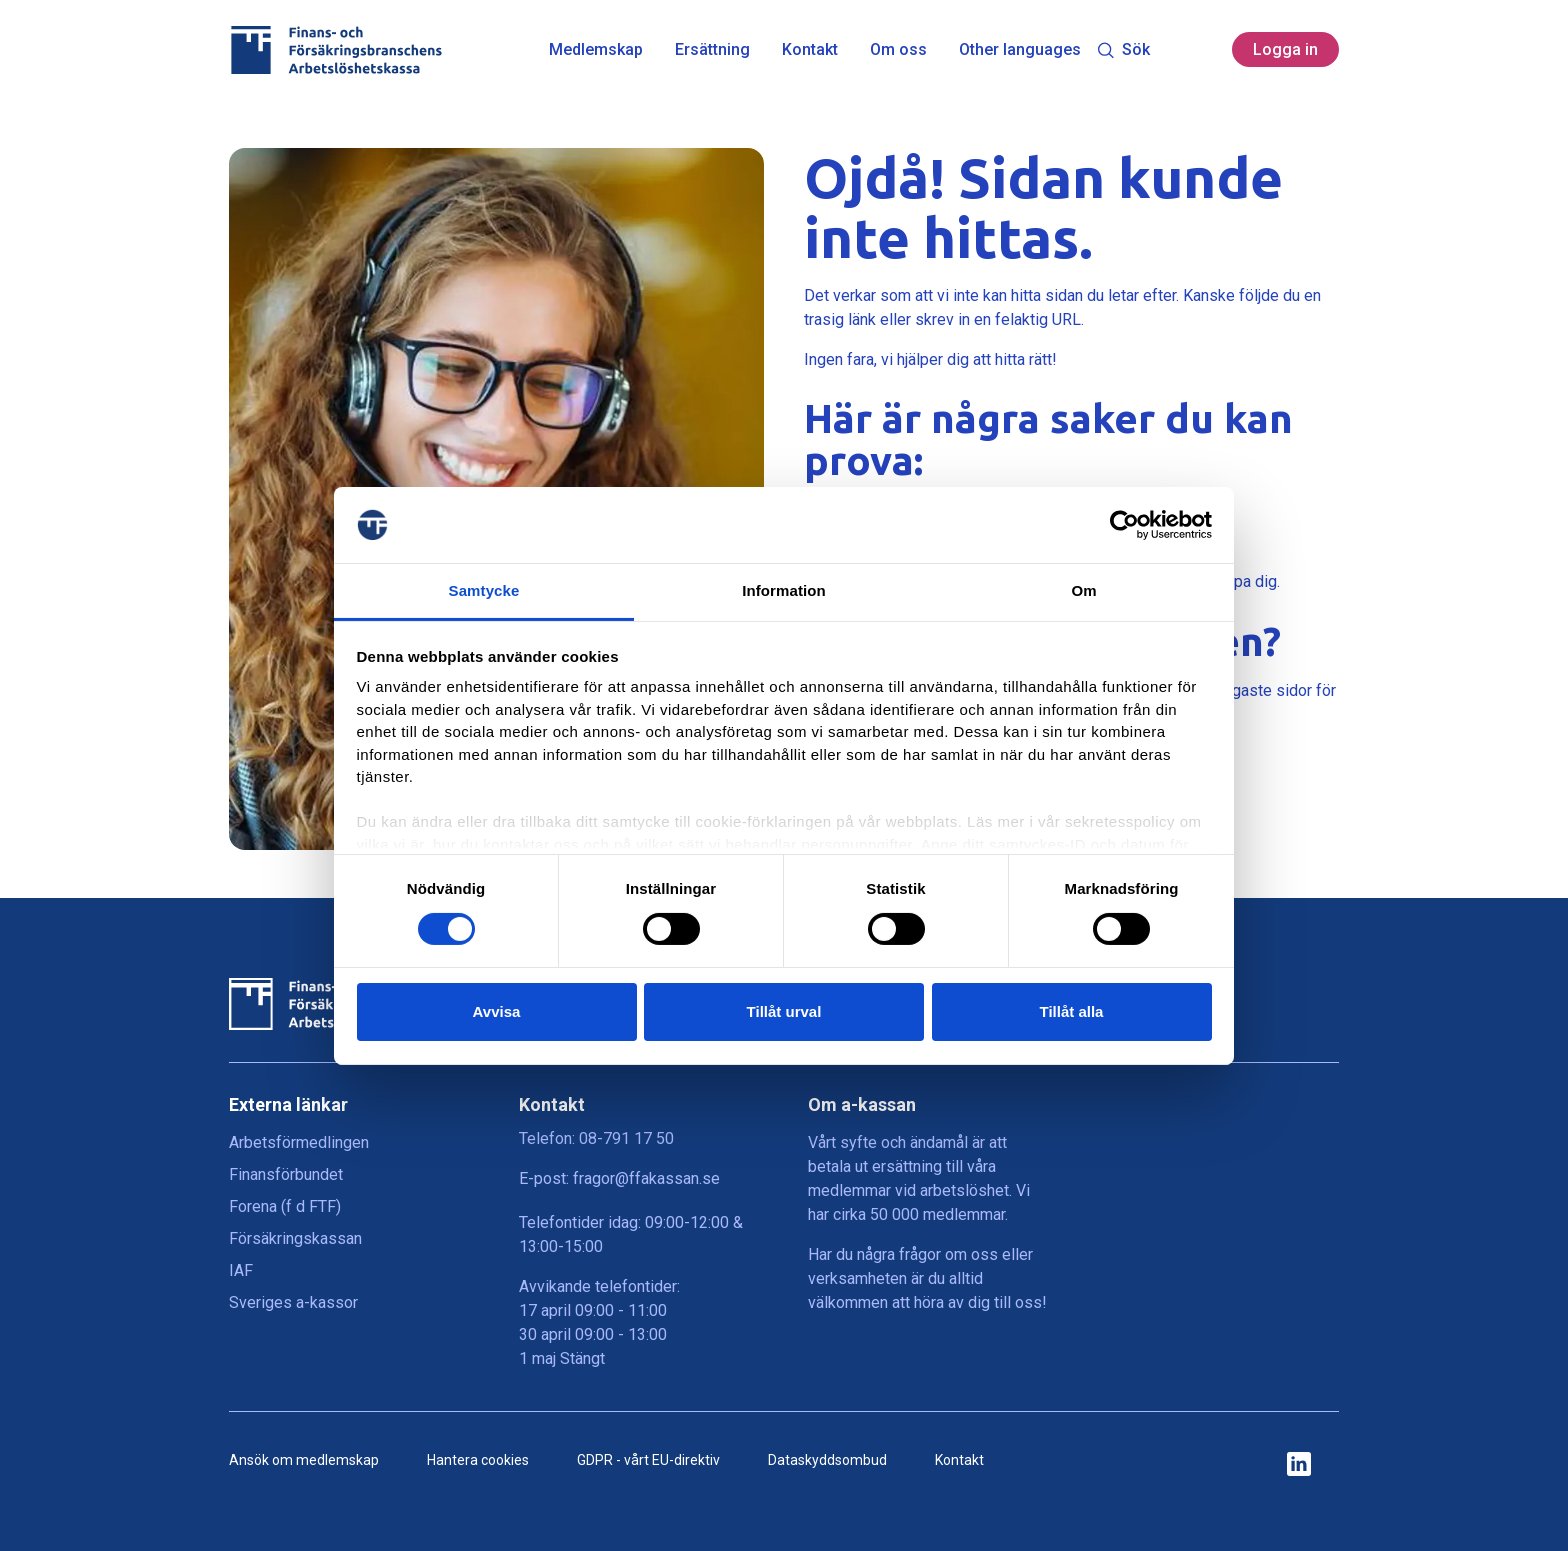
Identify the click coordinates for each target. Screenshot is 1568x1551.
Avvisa (497, 1011)
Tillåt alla (1072, 1011)
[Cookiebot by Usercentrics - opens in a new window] (1124, 525)
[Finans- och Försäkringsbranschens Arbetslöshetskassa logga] (335, 50)
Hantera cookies (478, 1460)
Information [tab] (784, 590)
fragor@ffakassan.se (646, 1178)
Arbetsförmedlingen (299, 1142)
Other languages (1020, 50)
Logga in (1285, 49)
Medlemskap (596, 50)
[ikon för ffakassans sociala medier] (1299, 1465)
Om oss (898, 50)
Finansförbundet (286, 1174)
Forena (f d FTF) (285, 1206)
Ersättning (712, 50)
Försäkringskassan (295, 1238)
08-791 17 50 (626, 1138)
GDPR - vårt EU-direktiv (648, 1460)
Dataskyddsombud (827, 1460)
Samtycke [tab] (484, 590)
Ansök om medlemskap (304, 1460)
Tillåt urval (784, 1011)
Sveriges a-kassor (293, 1302)
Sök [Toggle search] (1123, 49)
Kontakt (810, 50)
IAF (241, 1270)
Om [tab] (1083, 590)
